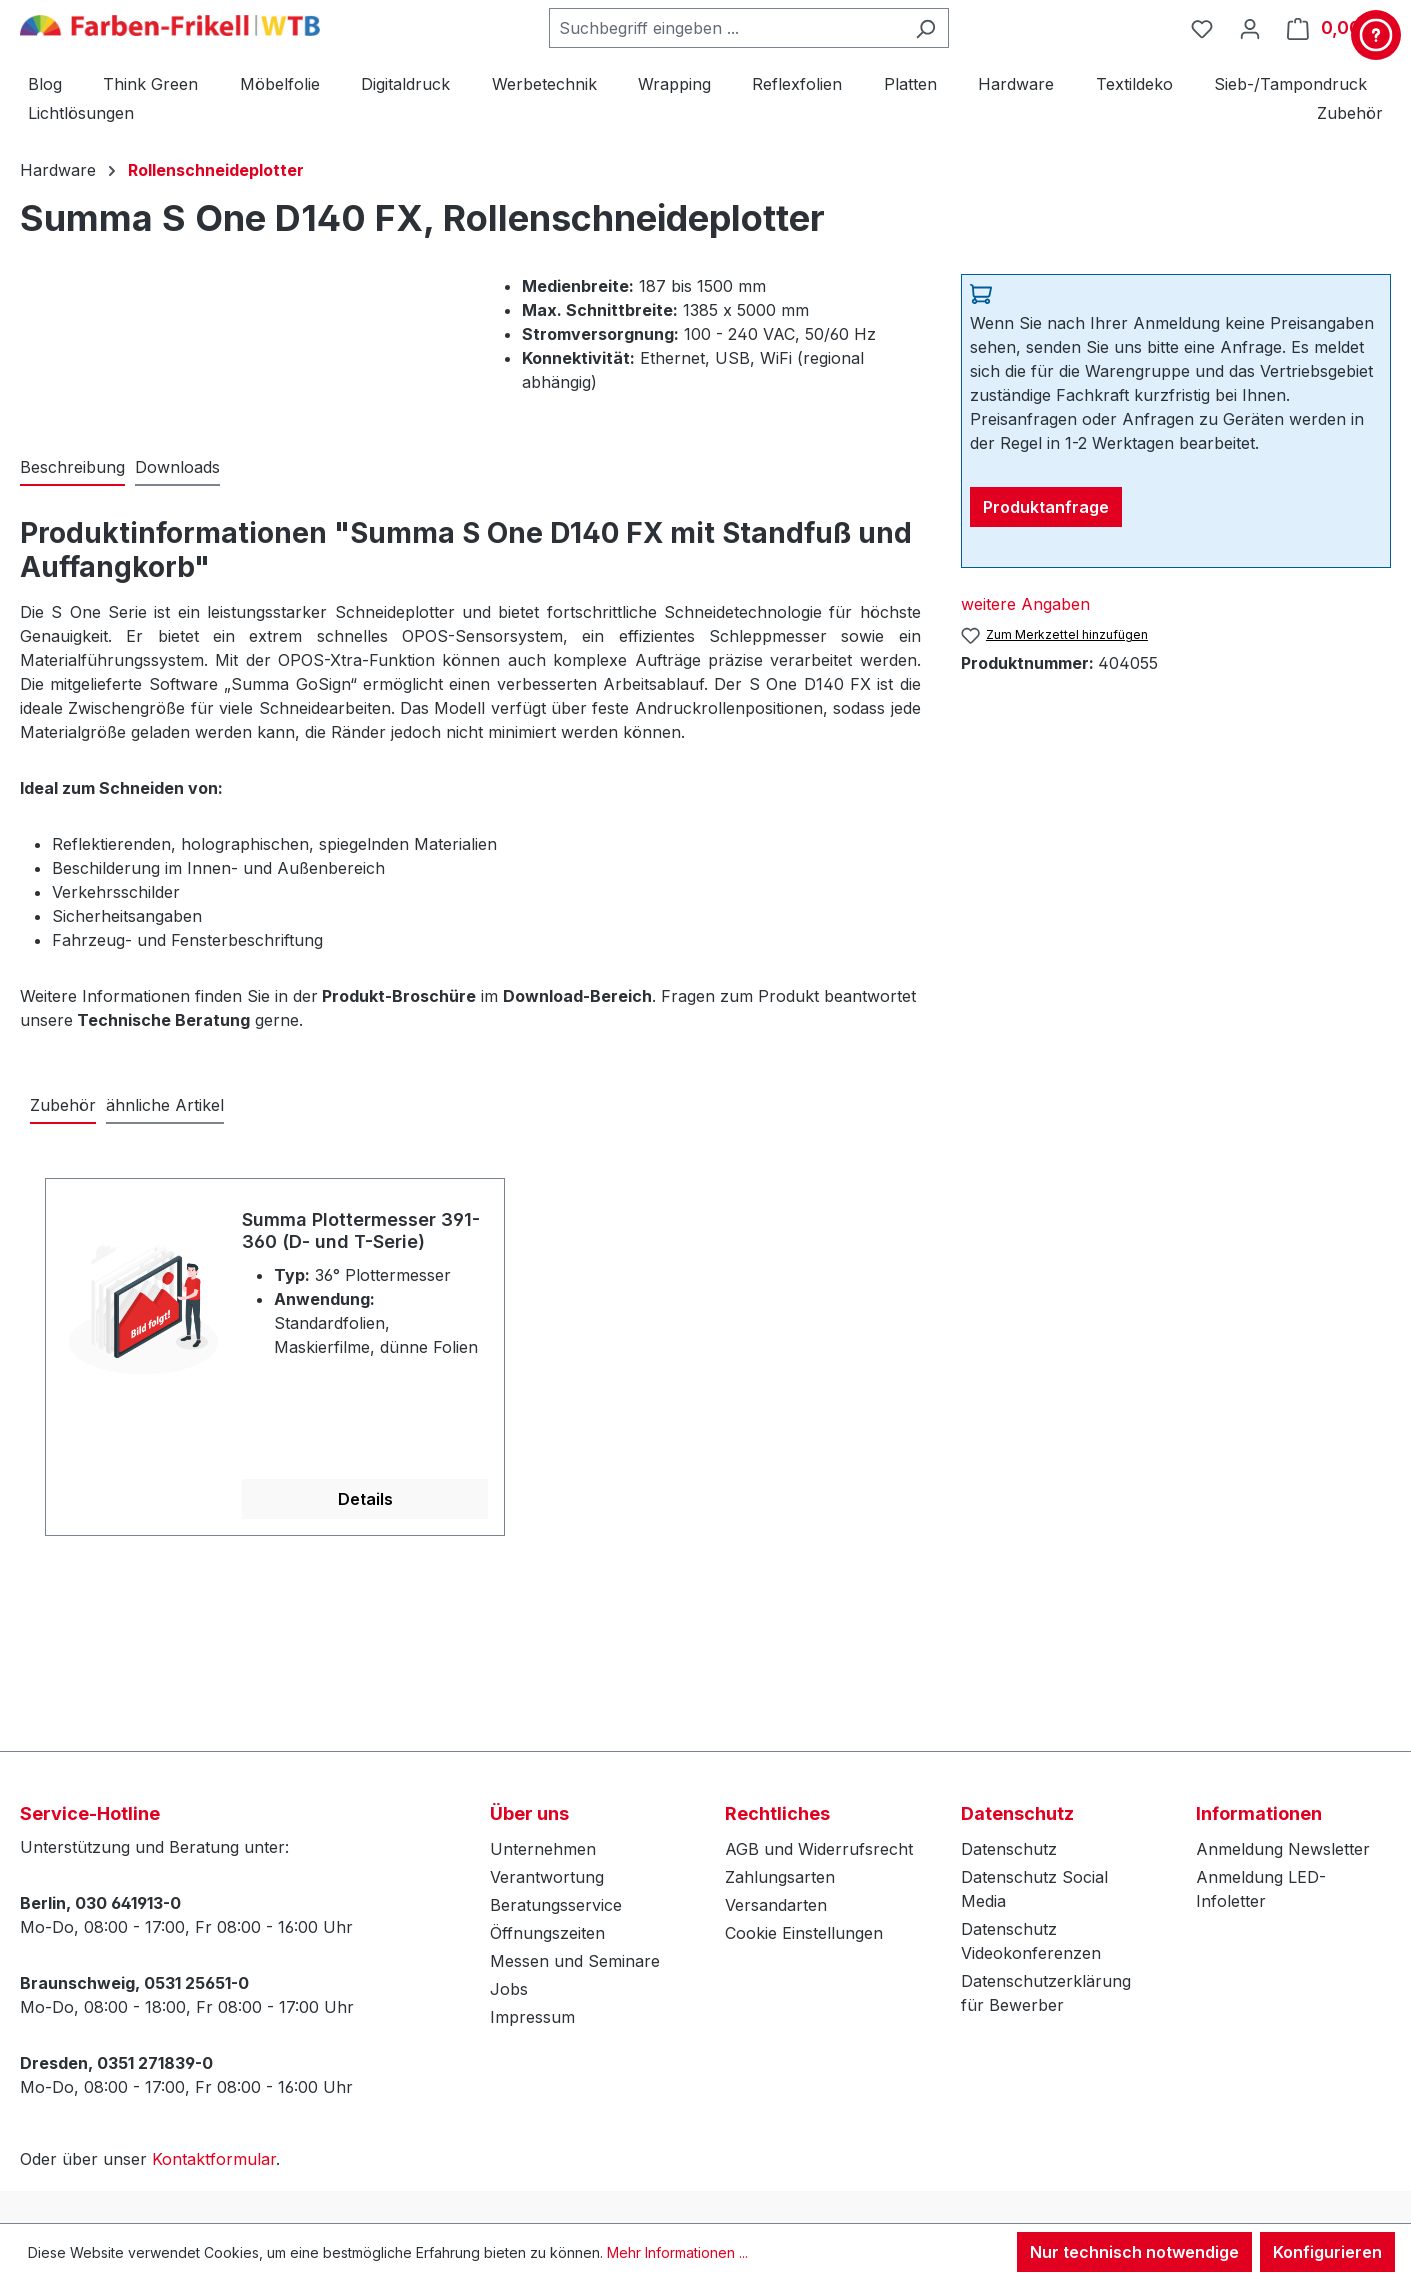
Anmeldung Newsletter (1283, 1849)
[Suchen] (925, 28)
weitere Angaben (1025, 604)
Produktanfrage (1046, 507)
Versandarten (776, 1905)
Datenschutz (1009, 1849)
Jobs (509, 1989)
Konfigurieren (1327, 2252)
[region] (705, 1345)
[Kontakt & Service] (1376, 35)
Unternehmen (543, 1849)
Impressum (532, 2017)
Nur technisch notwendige (1134, 2252)
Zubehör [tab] (63, 1105)
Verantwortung (547, 1877)
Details (365, 1499)
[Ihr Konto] (1250, 28)
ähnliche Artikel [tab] (165, 1105)
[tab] (72, 468)
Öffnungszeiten (547, 1933)
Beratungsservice (556, 1905)
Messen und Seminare (575, 1961)
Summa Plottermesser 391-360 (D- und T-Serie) (361, 1230)
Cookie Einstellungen (804, 1933)
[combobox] (726, 28)
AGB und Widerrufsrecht (819, 1849)
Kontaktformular (214, 2159)
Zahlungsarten (780, 1877)
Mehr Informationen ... (677, 2252)
